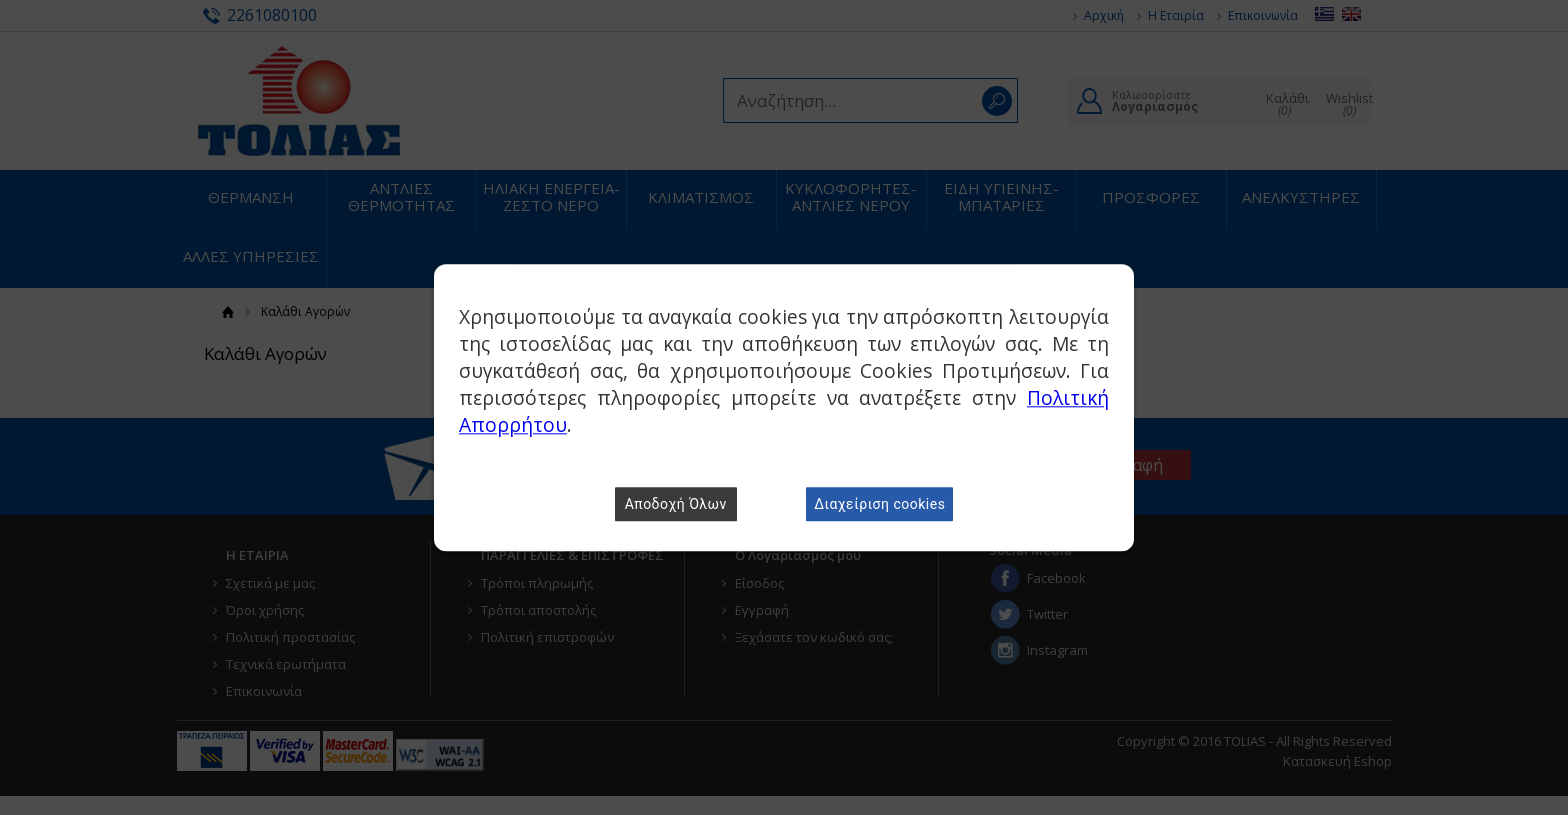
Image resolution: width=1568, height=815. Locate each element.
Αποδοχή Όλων (676, 504)
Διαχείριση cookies (879, 504)
